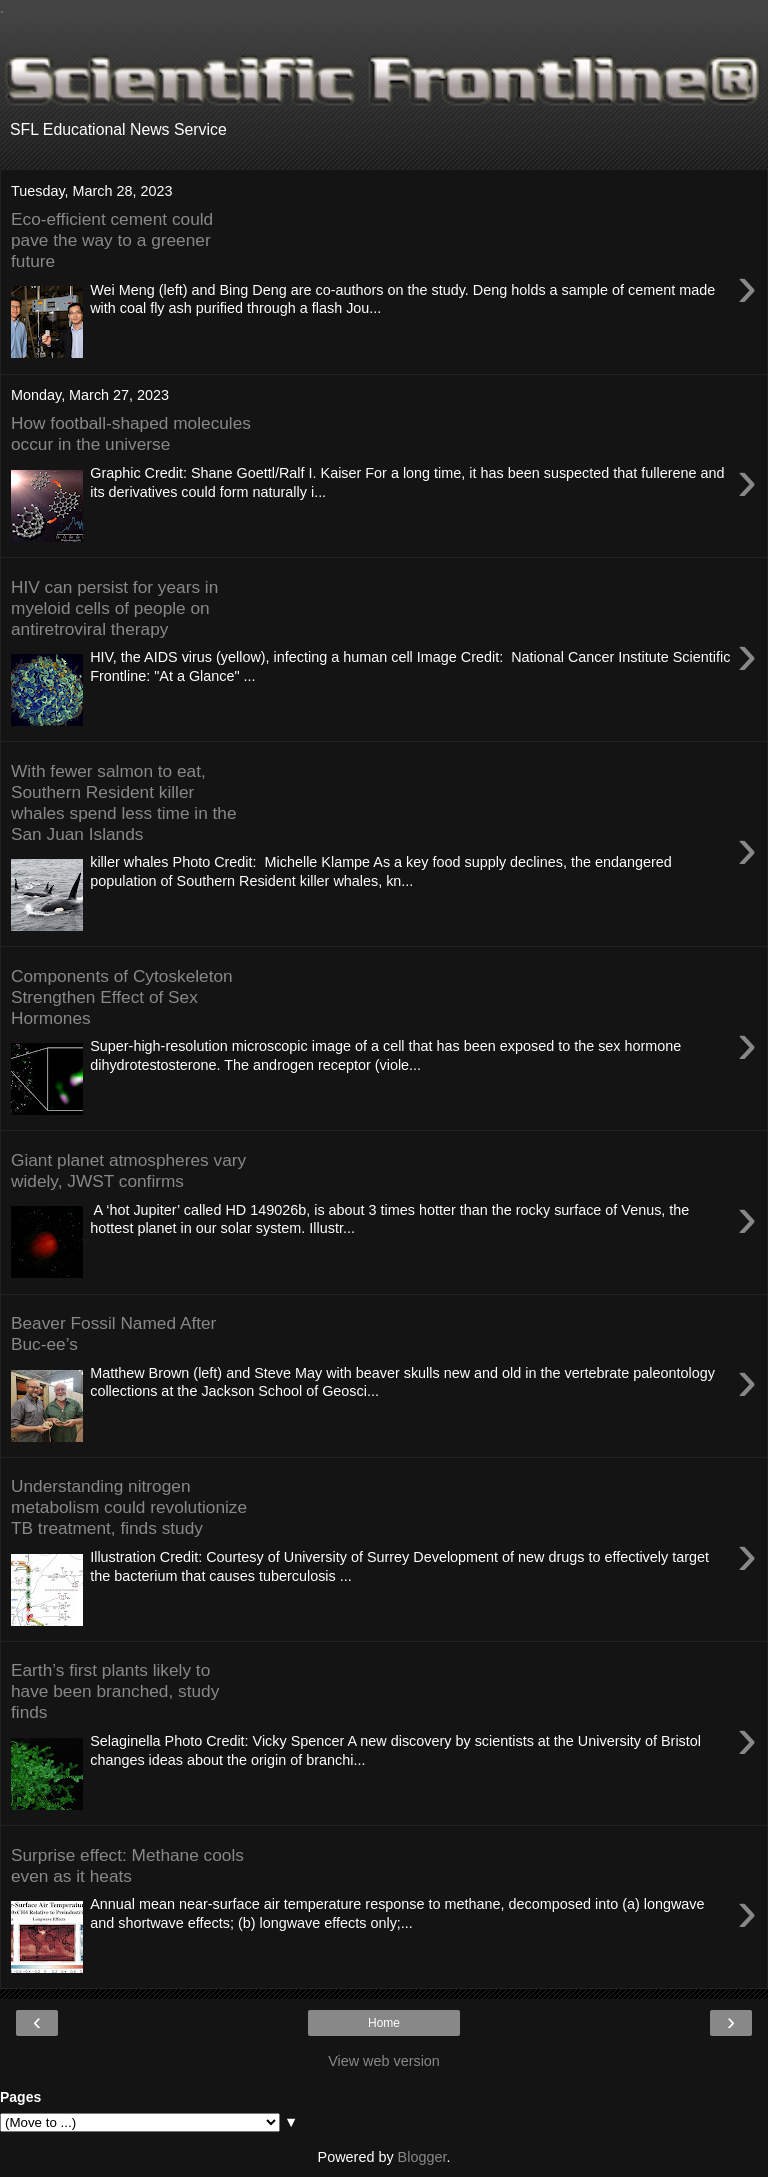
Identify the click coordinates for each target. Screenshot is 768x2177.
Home (384, 2023)
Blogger (422, 2157)
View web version (384, 2061)
